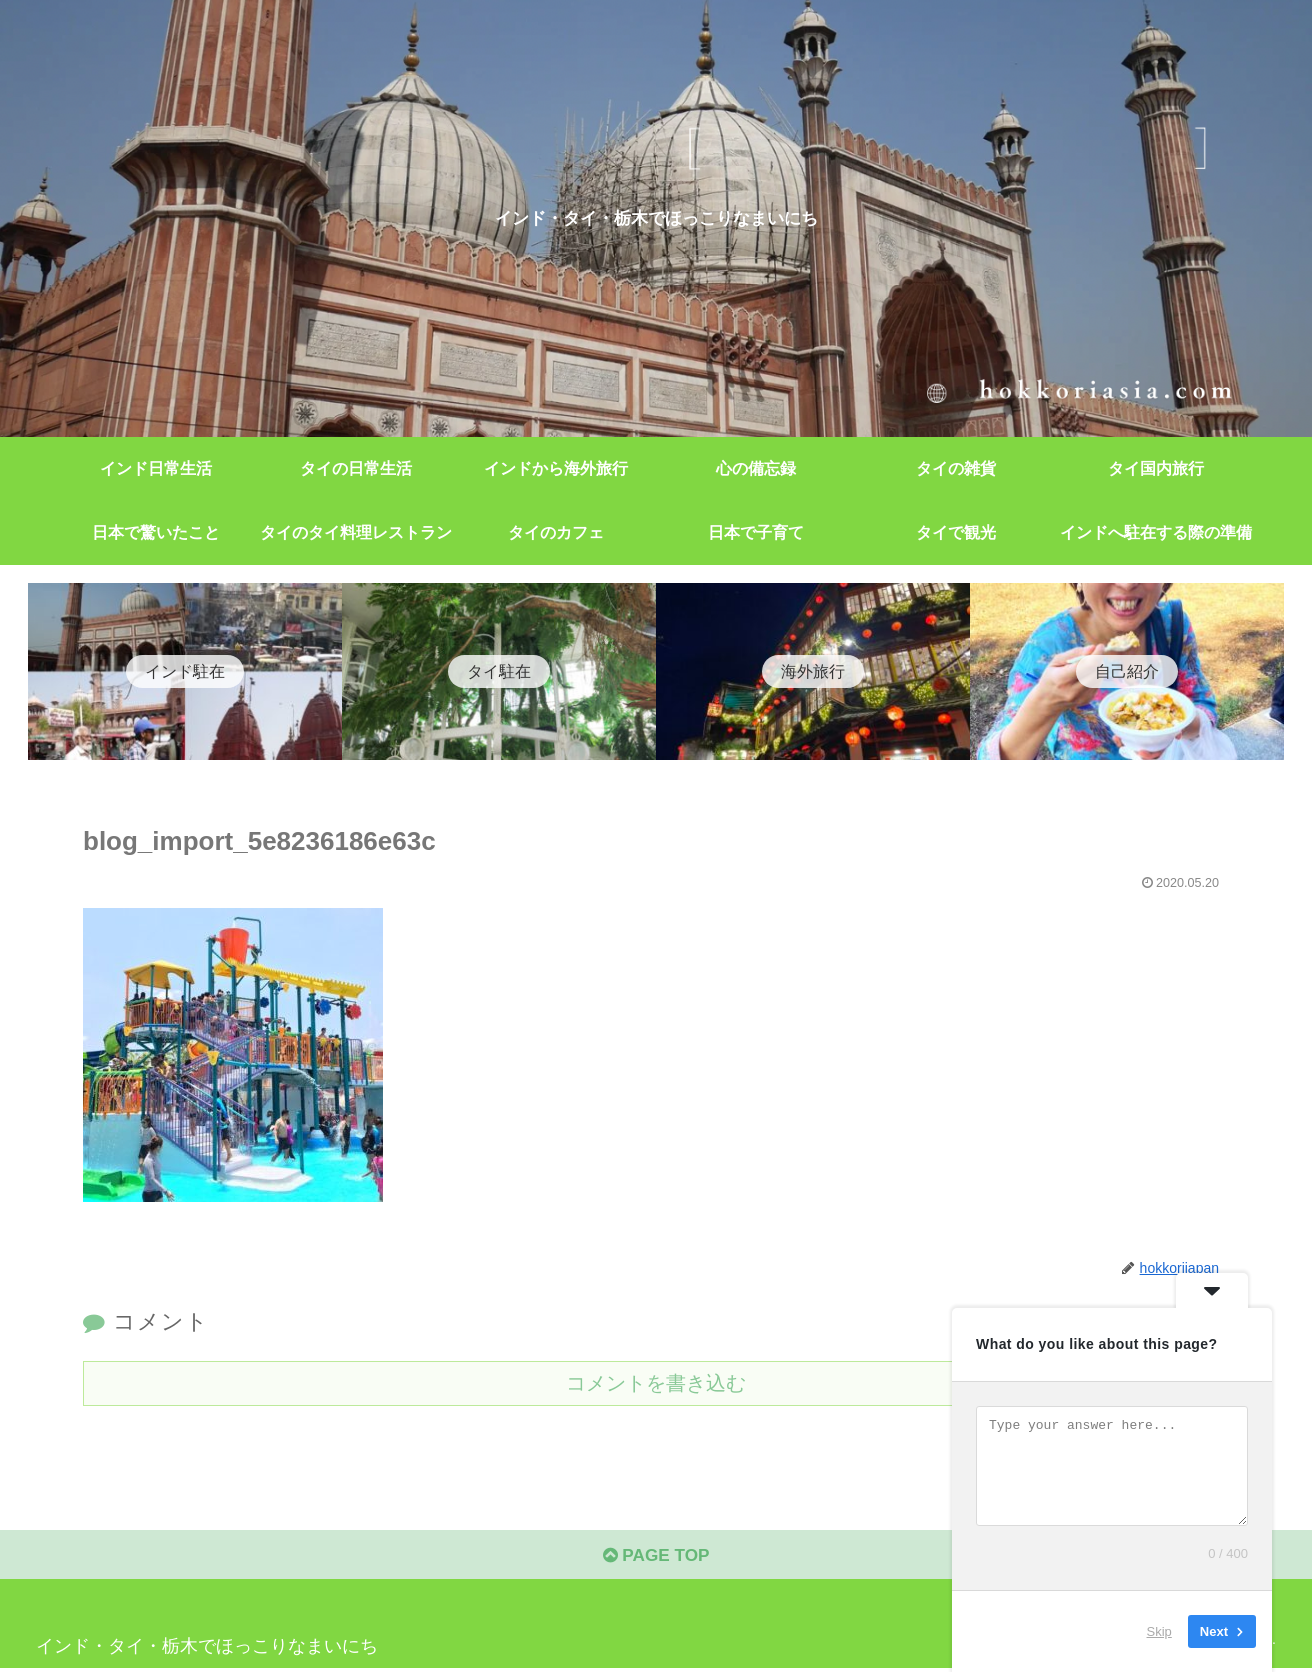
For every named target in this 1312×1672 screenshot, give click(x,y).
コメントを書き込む (656, 1383)
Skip (1159, 1631)
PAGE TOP (655, 1559)
